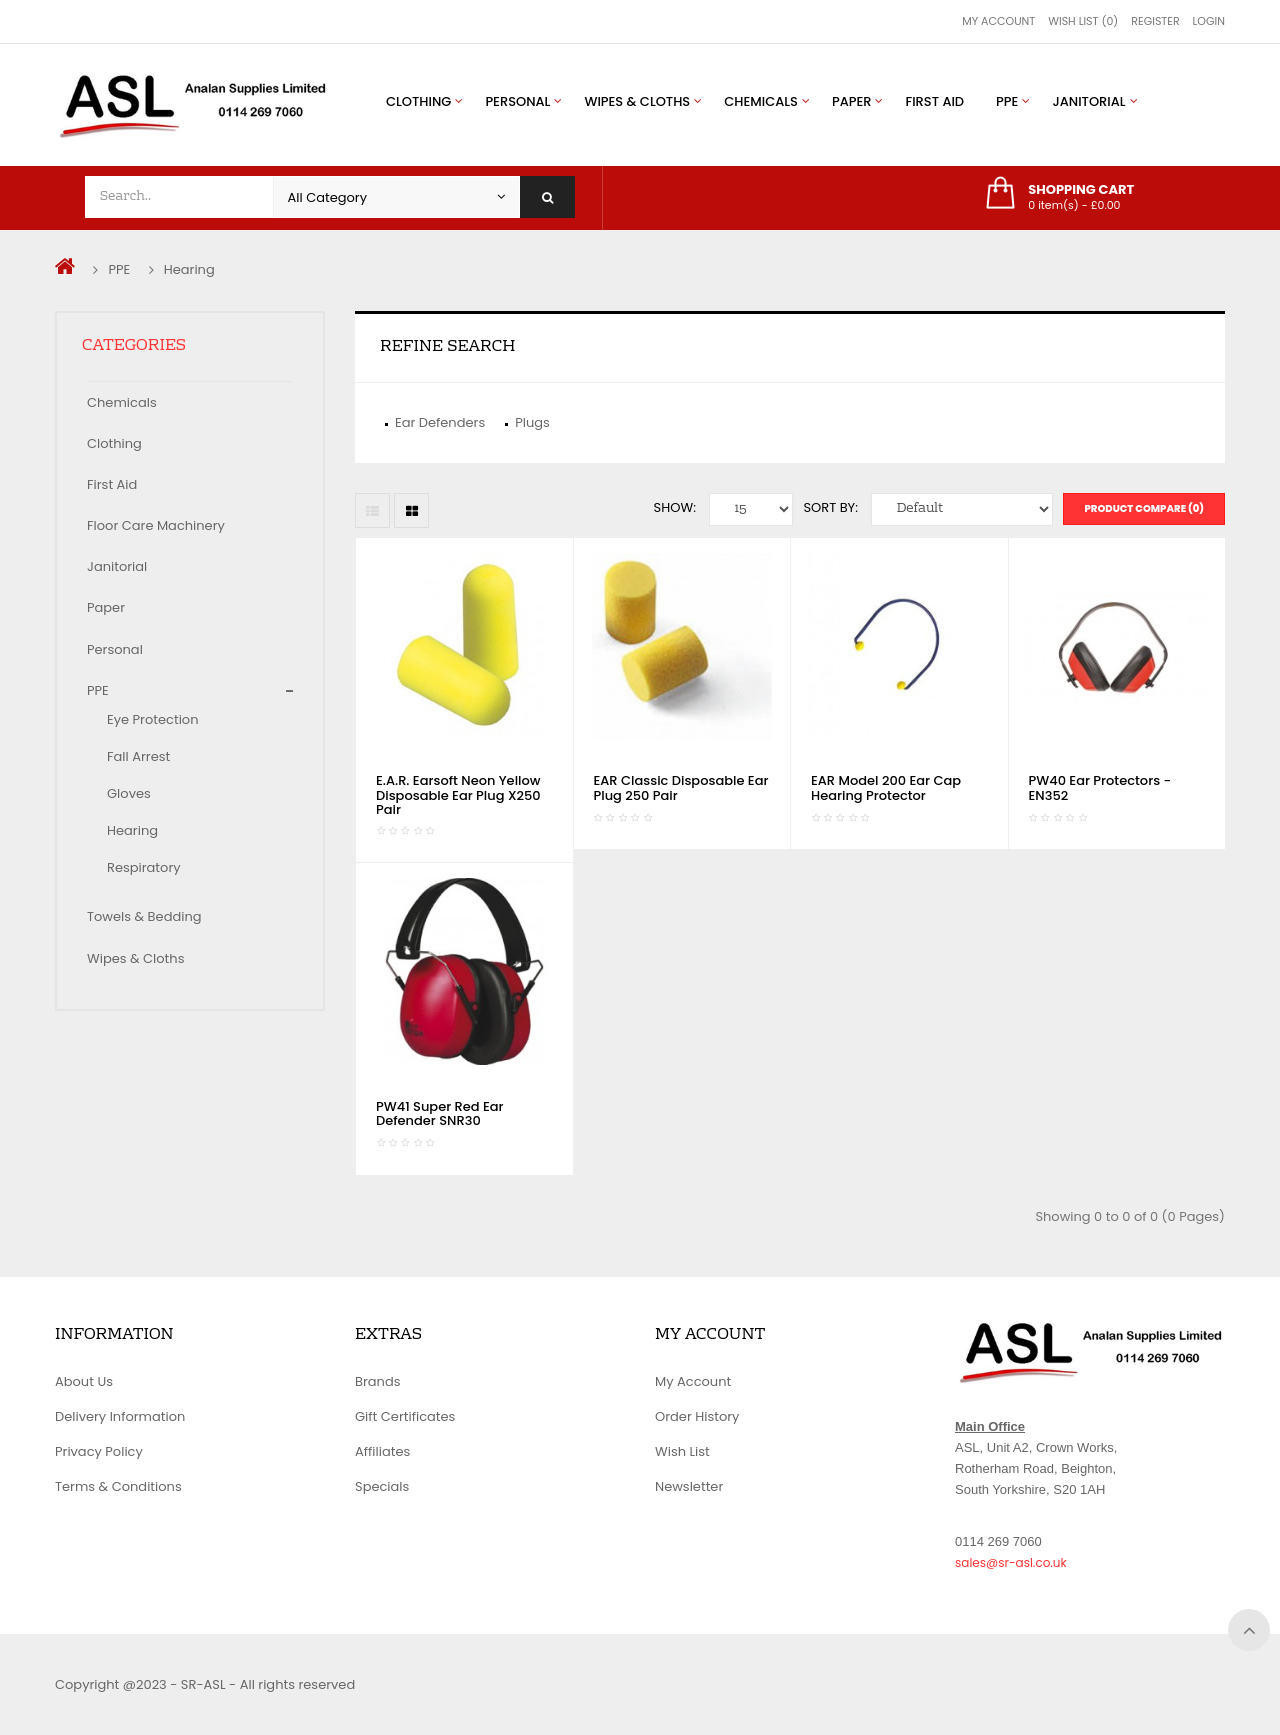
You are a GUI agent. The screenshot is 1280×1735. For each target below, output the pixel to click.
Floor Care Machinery (156, 525)
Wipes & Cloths (135, 958)
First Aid (112, 484)
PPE (119, 269)
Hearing (189, 269)
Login (1209, 21)
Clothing (114, 443)
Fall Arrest (138, 756)
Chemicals (122, 402)
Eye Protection (152, 719)
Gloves (129, 793)
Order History (697, 1416)
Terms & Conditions (118, 1486)
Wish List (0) (1083, 21)
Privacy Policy (99, 1451)
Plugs (532, 422)
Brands (378, 1381)
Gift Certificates (405, 1416)
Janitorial (117, 566)
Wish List (682, 1451)
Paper (106, 607)
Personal (115, 649)
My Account (998, 21)
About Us (84, 1381)
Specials (382, 1486)
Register (1155, 21)
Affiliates (382, 1451)
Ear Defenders (440, 422)
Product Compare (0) (1144, 508)
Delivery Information (120, 1416)
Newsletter (689, 1486)
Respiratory (144, 867)
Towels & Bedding (144, 916)
